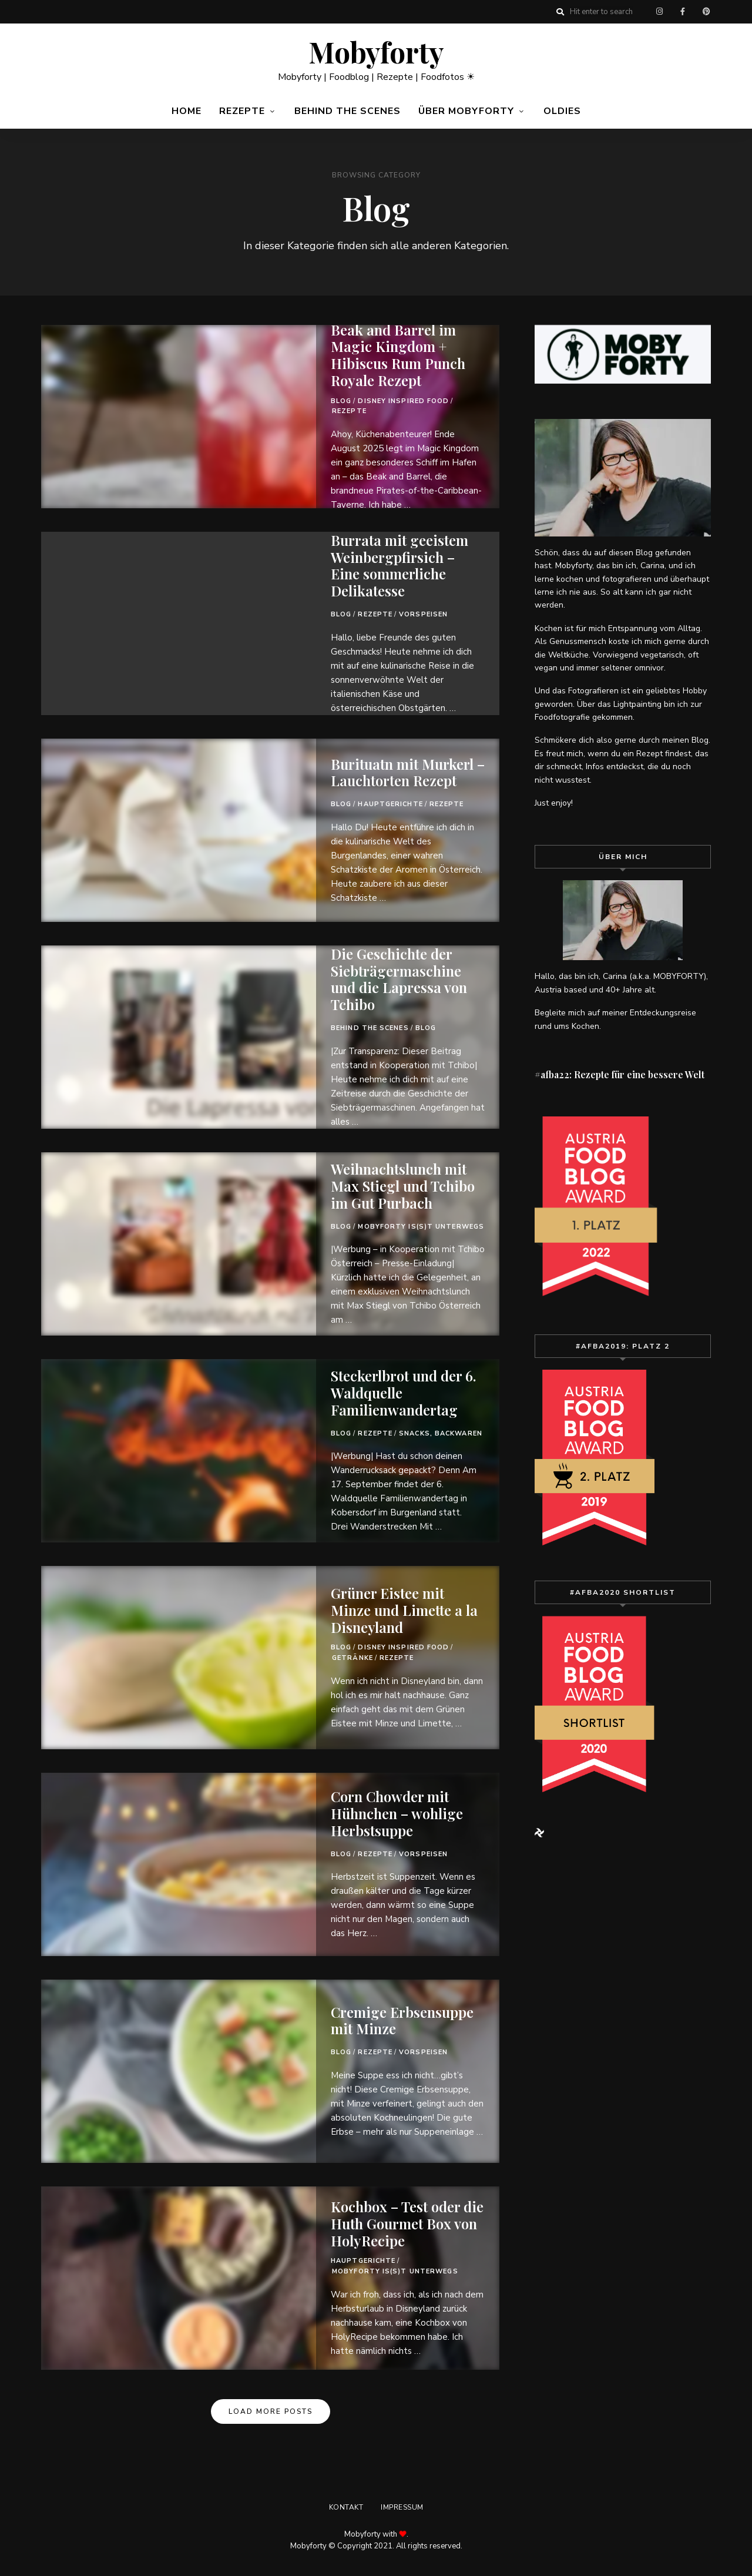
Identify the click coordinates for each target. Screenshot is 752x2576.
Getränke (352, 1657)
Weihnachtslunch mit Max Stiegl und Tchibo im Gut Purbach (403, 1185)
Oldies (562, 111)
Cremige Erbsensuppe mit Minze (402, 2020)
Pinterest (706, 12)
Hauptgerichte (390, 804)
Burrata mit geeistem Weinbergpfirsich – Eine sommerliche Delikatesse (399, 565)
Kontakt (346, 2507)
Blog (341, 401)
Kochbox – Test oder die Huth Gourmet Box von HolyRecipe (407, 2223)
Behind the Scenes (347, 111)
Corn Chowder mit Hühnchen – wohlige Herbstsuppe (397, 1813)
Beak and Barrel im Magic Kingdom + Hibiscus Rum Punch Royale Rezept (398, 355)
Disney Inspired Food (403, 401)
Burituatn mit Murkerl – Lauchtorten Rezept (408, 772)
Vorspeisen (423, 614)
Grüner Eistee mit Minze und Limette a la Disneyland (404, 1610)
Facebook (682, 12)
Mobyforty (376, 52)
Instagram (659, 12)
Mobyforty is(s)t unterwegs (421, 1226)
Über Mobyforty (466, 111)
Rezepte (242, 111)
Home (187, 111)
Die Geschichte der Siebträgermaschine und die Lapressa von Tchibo (399, 979)
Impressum (402, 2507)
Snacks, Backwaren (440, 1433)
